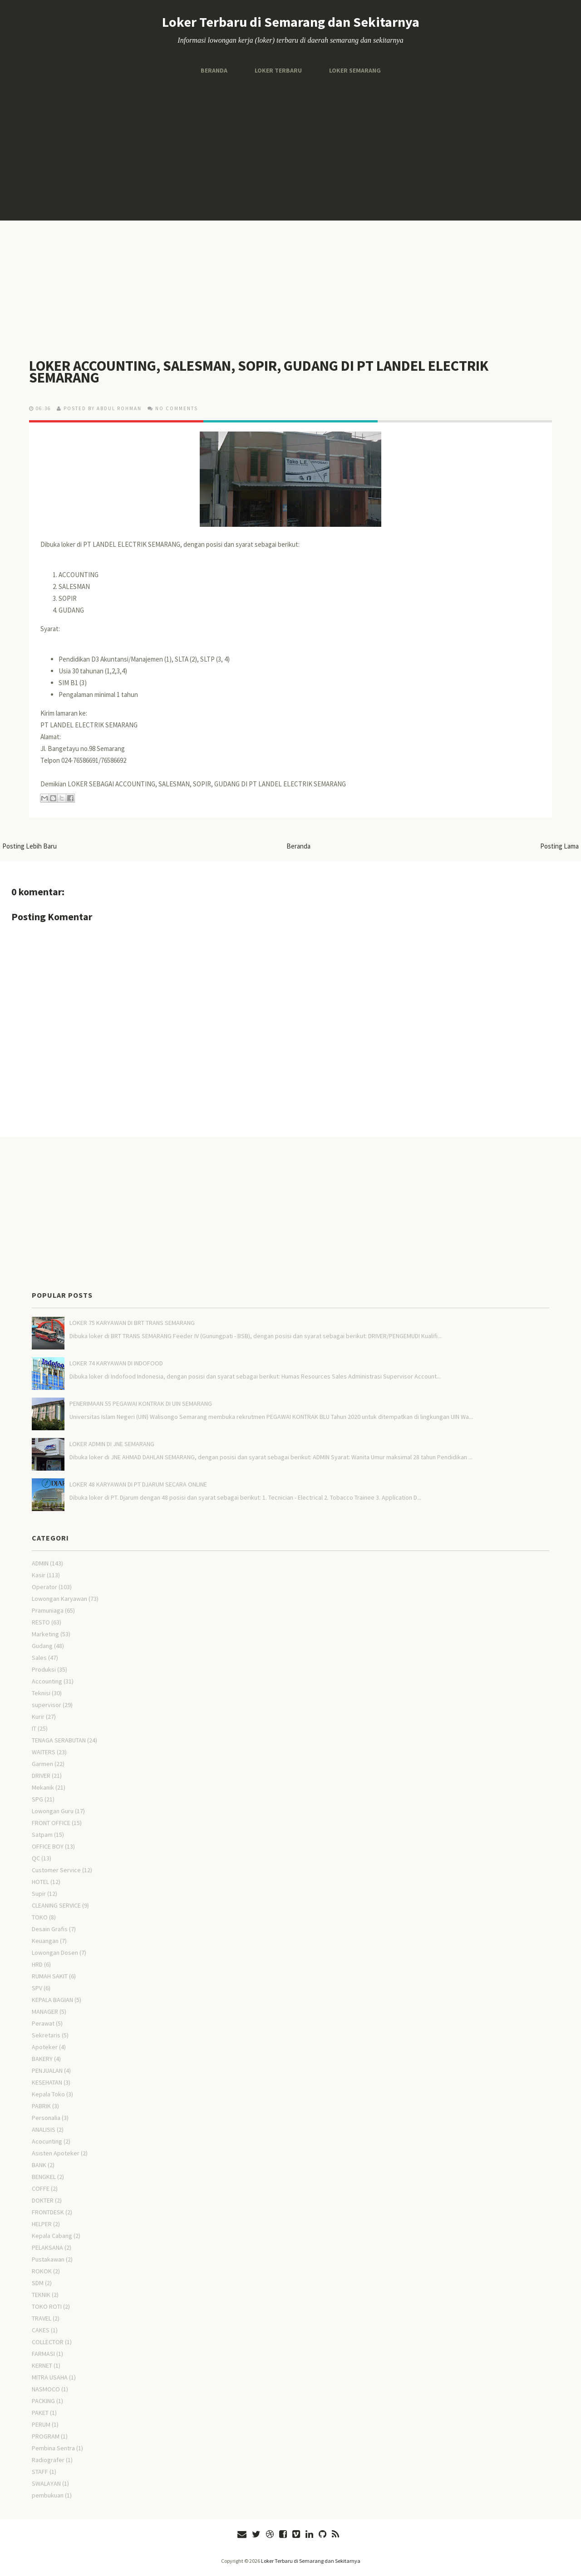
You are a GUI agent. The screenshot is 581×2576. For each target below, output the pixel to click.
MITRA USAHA (50, 2377)
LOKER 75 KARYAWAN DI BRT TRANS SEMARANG (132, 1323)
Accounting (47, 1681)
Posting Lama (559, 846)
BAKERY (42, 2059)
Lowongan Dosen (55, 1952)
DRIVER (41, 1775)
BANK (39, 2165)
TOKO (40, 1917)
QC (36, 1858)
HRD (37, 1964)
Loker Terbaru (278, 70)
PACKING (43, 2401)
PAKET (40, 2413)
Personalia (46, 2118)
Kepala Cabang (52, 2236)
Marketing (45, 1634)
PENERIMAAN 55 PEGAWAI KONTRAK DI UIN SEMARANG (140, 1403)
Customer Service (56, 1870)
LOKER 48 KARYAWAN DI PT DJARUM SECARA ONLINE (138, 1484)
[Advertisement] (290, 147)
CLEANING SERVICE (56, 1905)
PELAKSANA (47, 2247)
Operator (44, 1587)
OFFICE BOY (48, 1846)
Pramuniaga (48, 1610)
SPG (37, 1799)
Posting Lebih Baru (29, 846)
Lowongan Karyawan (59, 1599)
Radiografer (48, 2460)
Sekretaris (46, 2035)
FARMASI (43, 2354)
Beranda (214, 70)
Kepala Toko (48, 2094)
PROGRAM (45, 2436)
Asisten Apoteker (55, 2153)
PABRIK (41, 2106)
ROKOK (42, 2271)
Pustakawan (48, 2259)
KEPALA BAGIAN (52, 2000)
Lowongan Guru (53, 1811)
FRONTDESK (48, 2212)
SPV (37, 1988)
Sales (39, 1658)
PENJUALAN (47, 2070)
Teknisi (41, 1693)
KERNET (42, 2365)
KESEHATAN (47, 2082)
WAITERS (43, 1752)
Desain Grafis (50, 1929)
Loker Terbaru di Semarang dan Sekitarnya (290, 21)
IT (34, 1728)
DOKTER (43, 2200)
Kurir (38, 1716)
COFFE (40, 2188)
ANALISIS (43, 2129)
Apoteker (45, 2047)
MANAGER (45, 2011)
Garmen (42, 1764)
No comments (176, 408)
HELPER (42, 2224)
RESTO (41, 1622)
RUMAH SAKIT (50, 1976)
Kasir (38, 1575)
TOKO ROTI (47, 2306)
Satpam (42, 1834)
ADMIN (40, 1563)
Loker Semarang (355, 70)
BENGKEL (44, 2177)
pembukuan (48, 2495)
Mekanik (43, 1787)
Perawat (43, 2023)
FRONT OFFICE (51, 1823)
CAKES (40, 2330)
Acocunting (47, 2141)
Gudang (42, 1646)
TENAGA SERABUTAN (59, 1740)
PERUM (41, 2424)
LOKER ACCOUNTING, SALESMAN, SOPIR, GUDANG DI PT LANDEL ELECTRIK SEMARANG (258, 372)
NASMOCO (46, 2389)
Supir (39, 1893)
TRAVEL (41, 2318)
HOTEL (40, 1882)
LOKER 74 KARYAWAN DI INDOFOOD (116, 1363)
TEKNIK (41, 2295)
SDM (38, 2283)
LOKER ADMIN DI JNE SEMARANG (111, 1444)
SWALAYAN (46, 2483)
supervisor (46, 1705)
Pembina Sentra (53, 2448)
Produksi (44, 1669)
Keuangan (45, 1941)
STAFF (40, 2472)
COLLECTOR (48, 2342)
